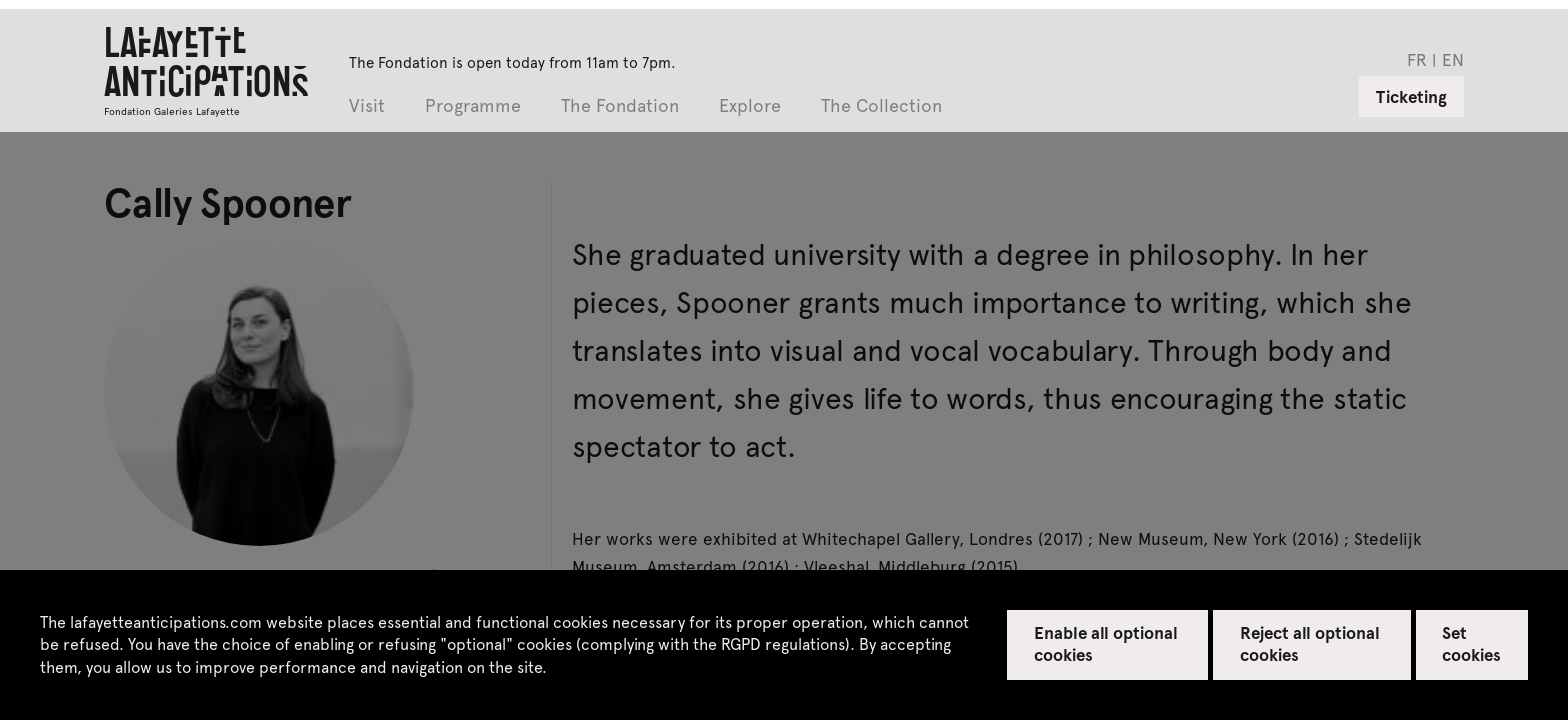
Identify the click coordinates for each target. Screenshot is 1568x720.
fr (1417, 59)
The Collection (881, 106)
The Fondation (620, 106)
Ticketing (1411, 96)
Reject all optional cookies (1310, 643)
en (1453, 59)
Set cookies (1471, 643)
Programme (473, 106)
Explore (750, 106)
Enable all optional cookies (1106, 643)
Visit (367, 106)
